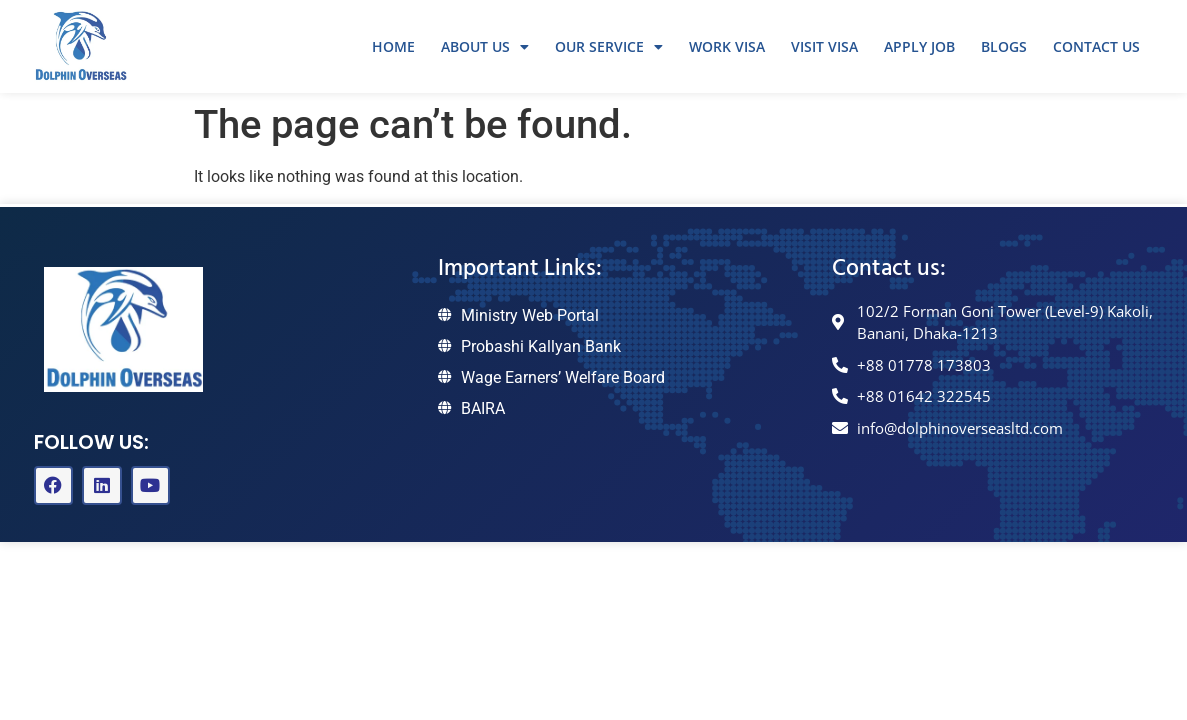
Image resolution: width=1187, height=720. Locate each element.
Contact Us (1096, 46)
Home (393, 46)
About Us (485, 47)
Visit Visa (824, 46)
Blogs (1004, 46)
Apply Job (919, 46)
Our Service (609, 47)
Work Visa (727, 46)
